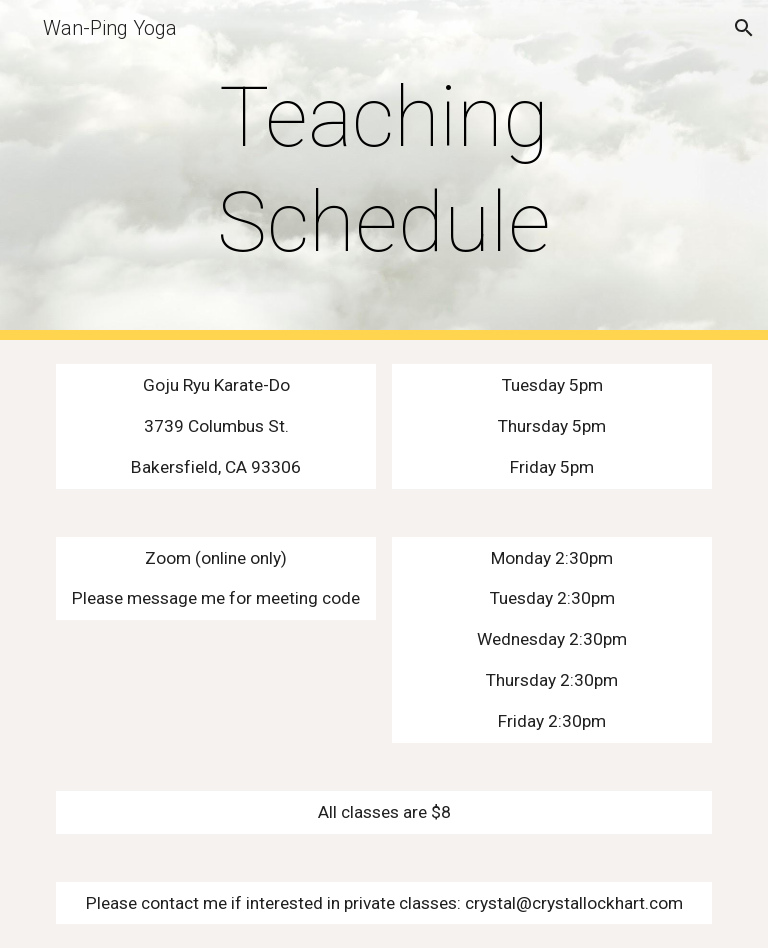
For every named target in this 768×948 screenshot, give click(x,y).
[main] (383, 170)
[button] (744, 28)
